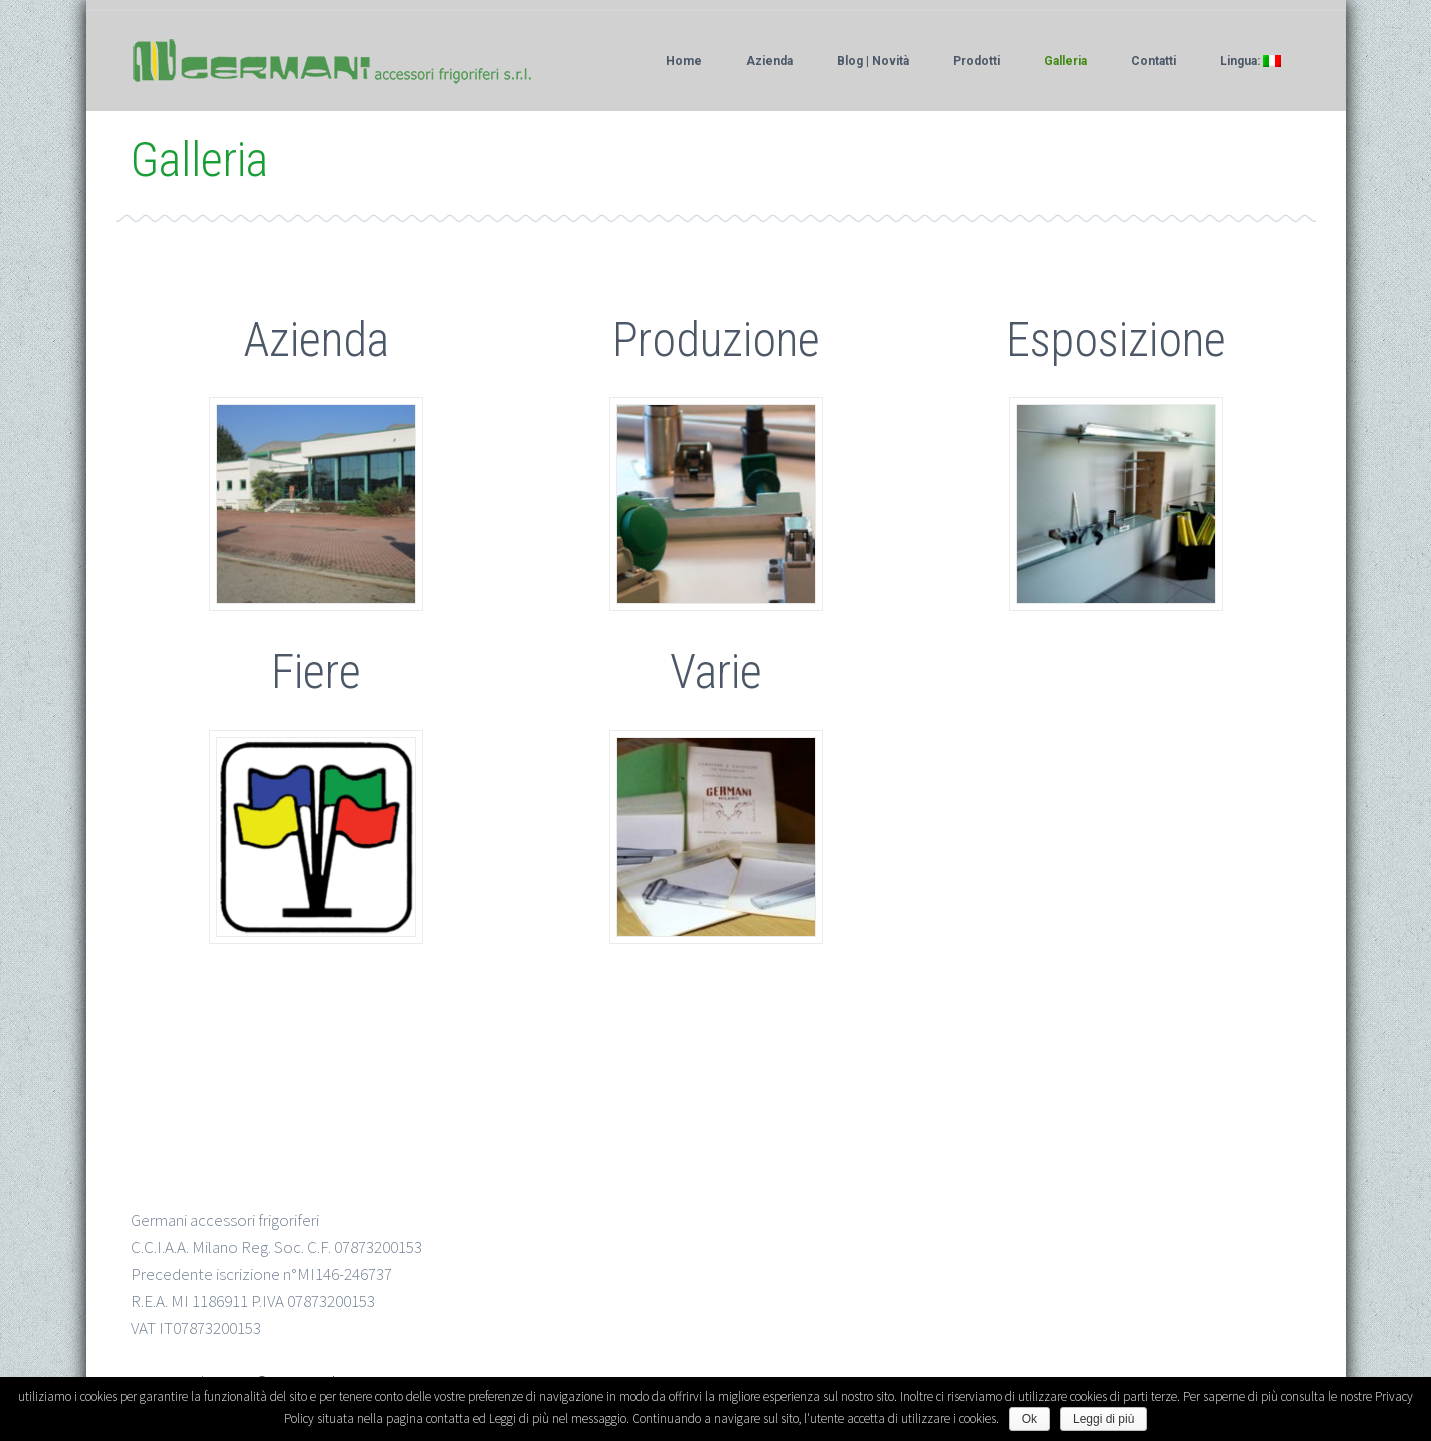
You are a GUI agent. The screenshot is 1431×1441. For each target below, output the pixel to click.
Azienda (769, 61)
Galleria (1065, 61)
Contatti (1153, 61)
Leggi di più (1103, 1419)
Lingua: (1250, 61)
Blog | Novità (873, 61)
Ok (1029, 1419)
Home (684, 61)
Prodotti (976, 61)
